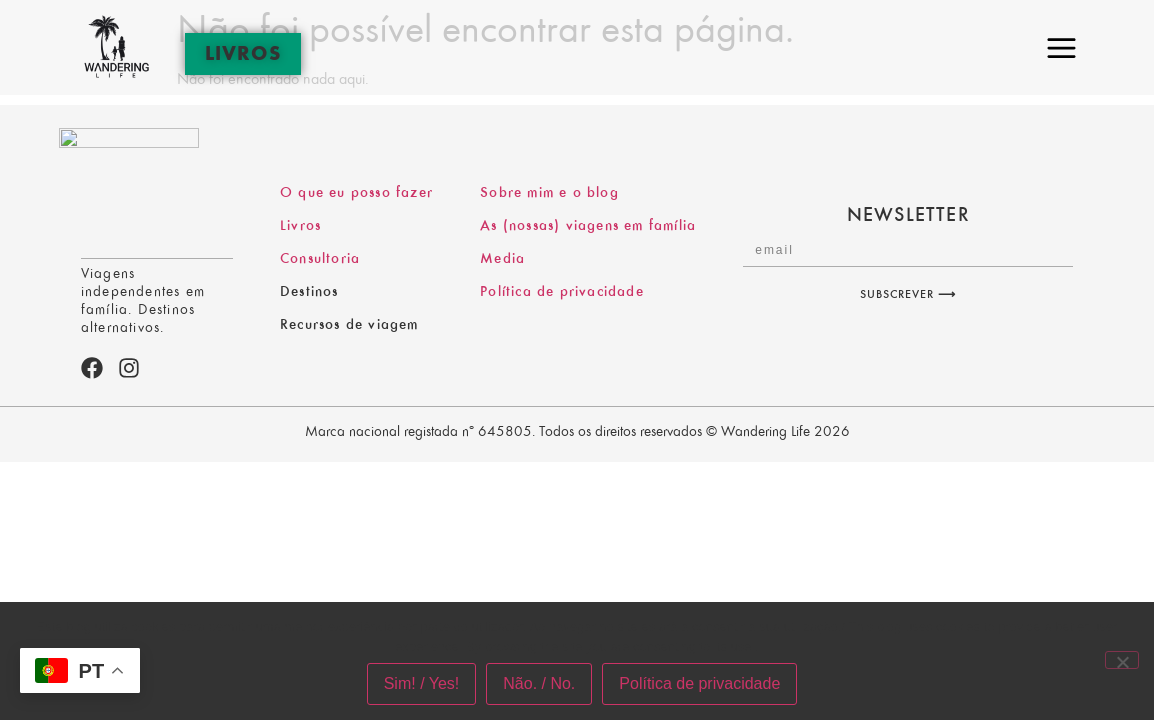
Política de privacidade (699, 683)
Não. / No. (539, 683)
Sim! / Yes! (422, 683)
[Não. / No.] (1122, 660)
